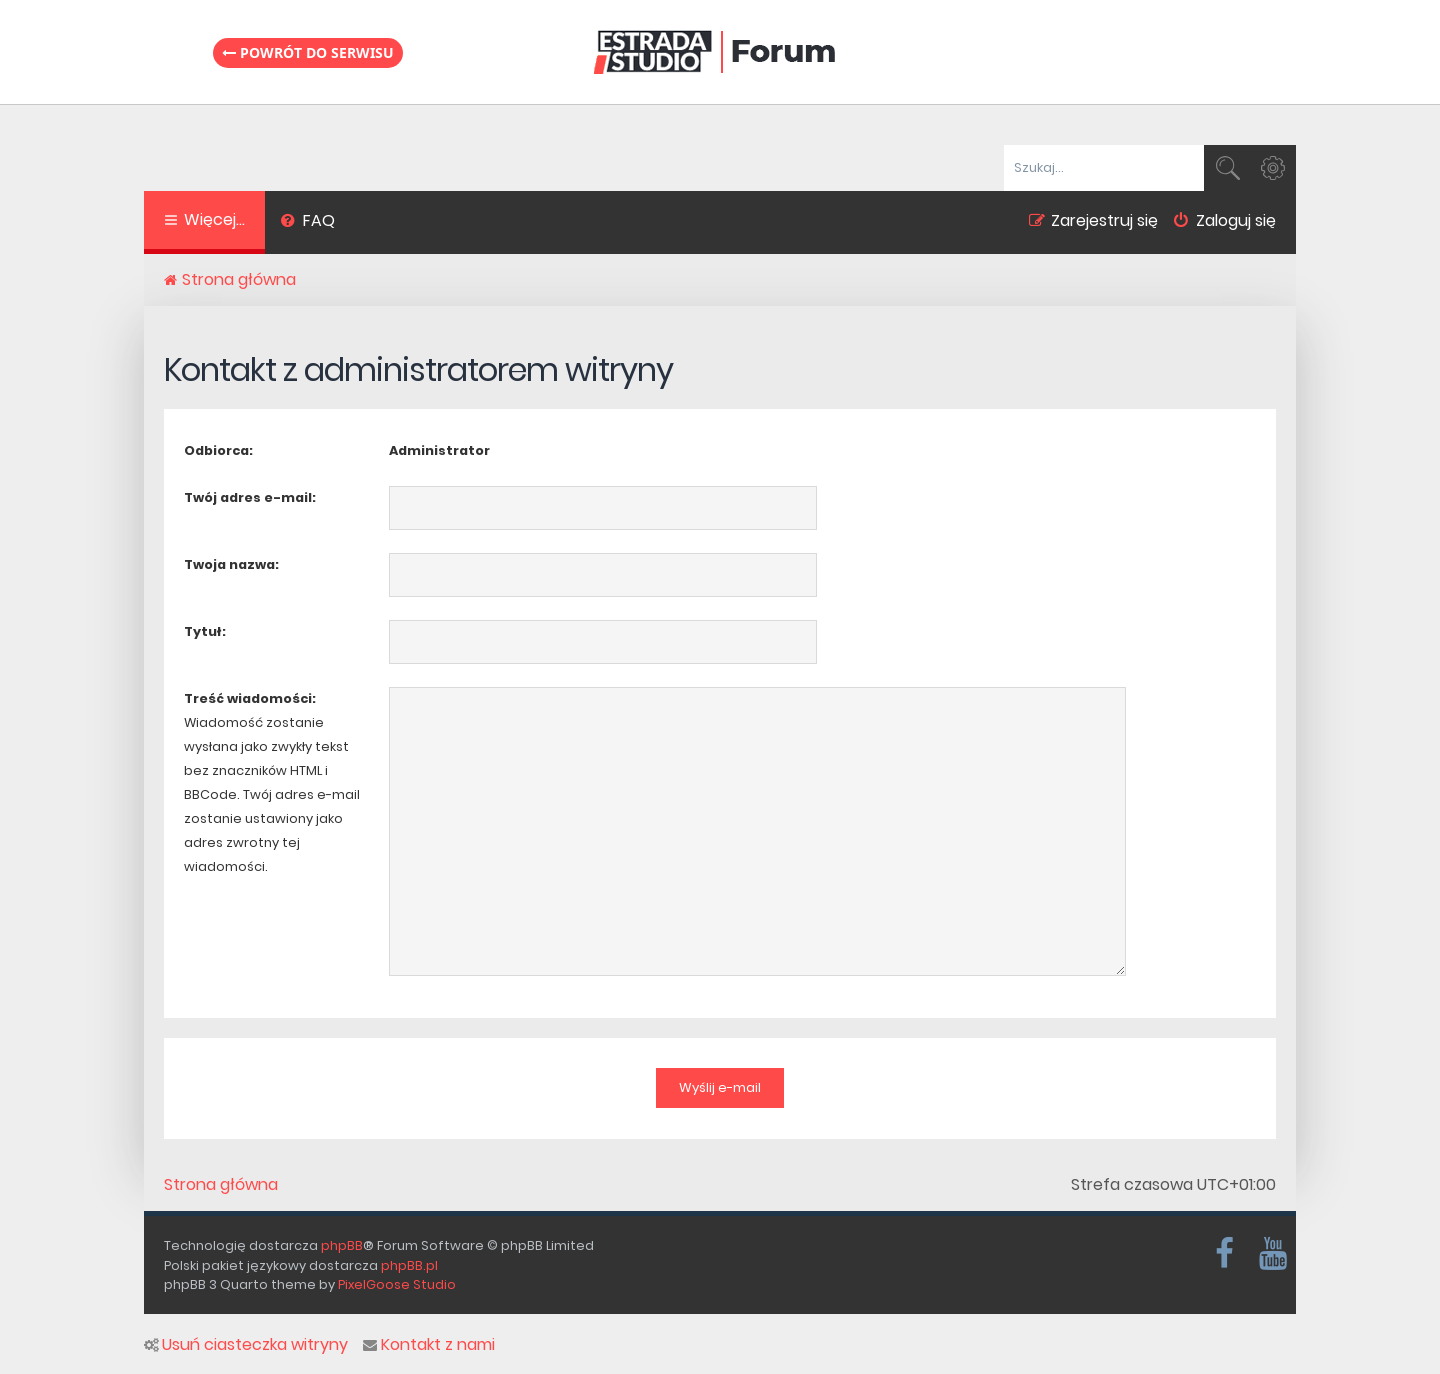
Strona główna (221, 1185)
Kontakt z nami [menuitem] (429, 1345)
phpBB (342, 1245)
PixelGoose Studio (397, 1284)
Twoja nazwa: (231, 564)
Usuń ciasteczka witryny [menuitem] (246, 1345)
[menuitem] (307, 223)
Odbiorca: (218, 450)
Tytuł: (205, 631)
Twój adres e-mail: (250, 497)
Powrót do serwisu (308, 52)
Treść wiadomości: (250, 698)
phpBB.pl (409, 1265)
